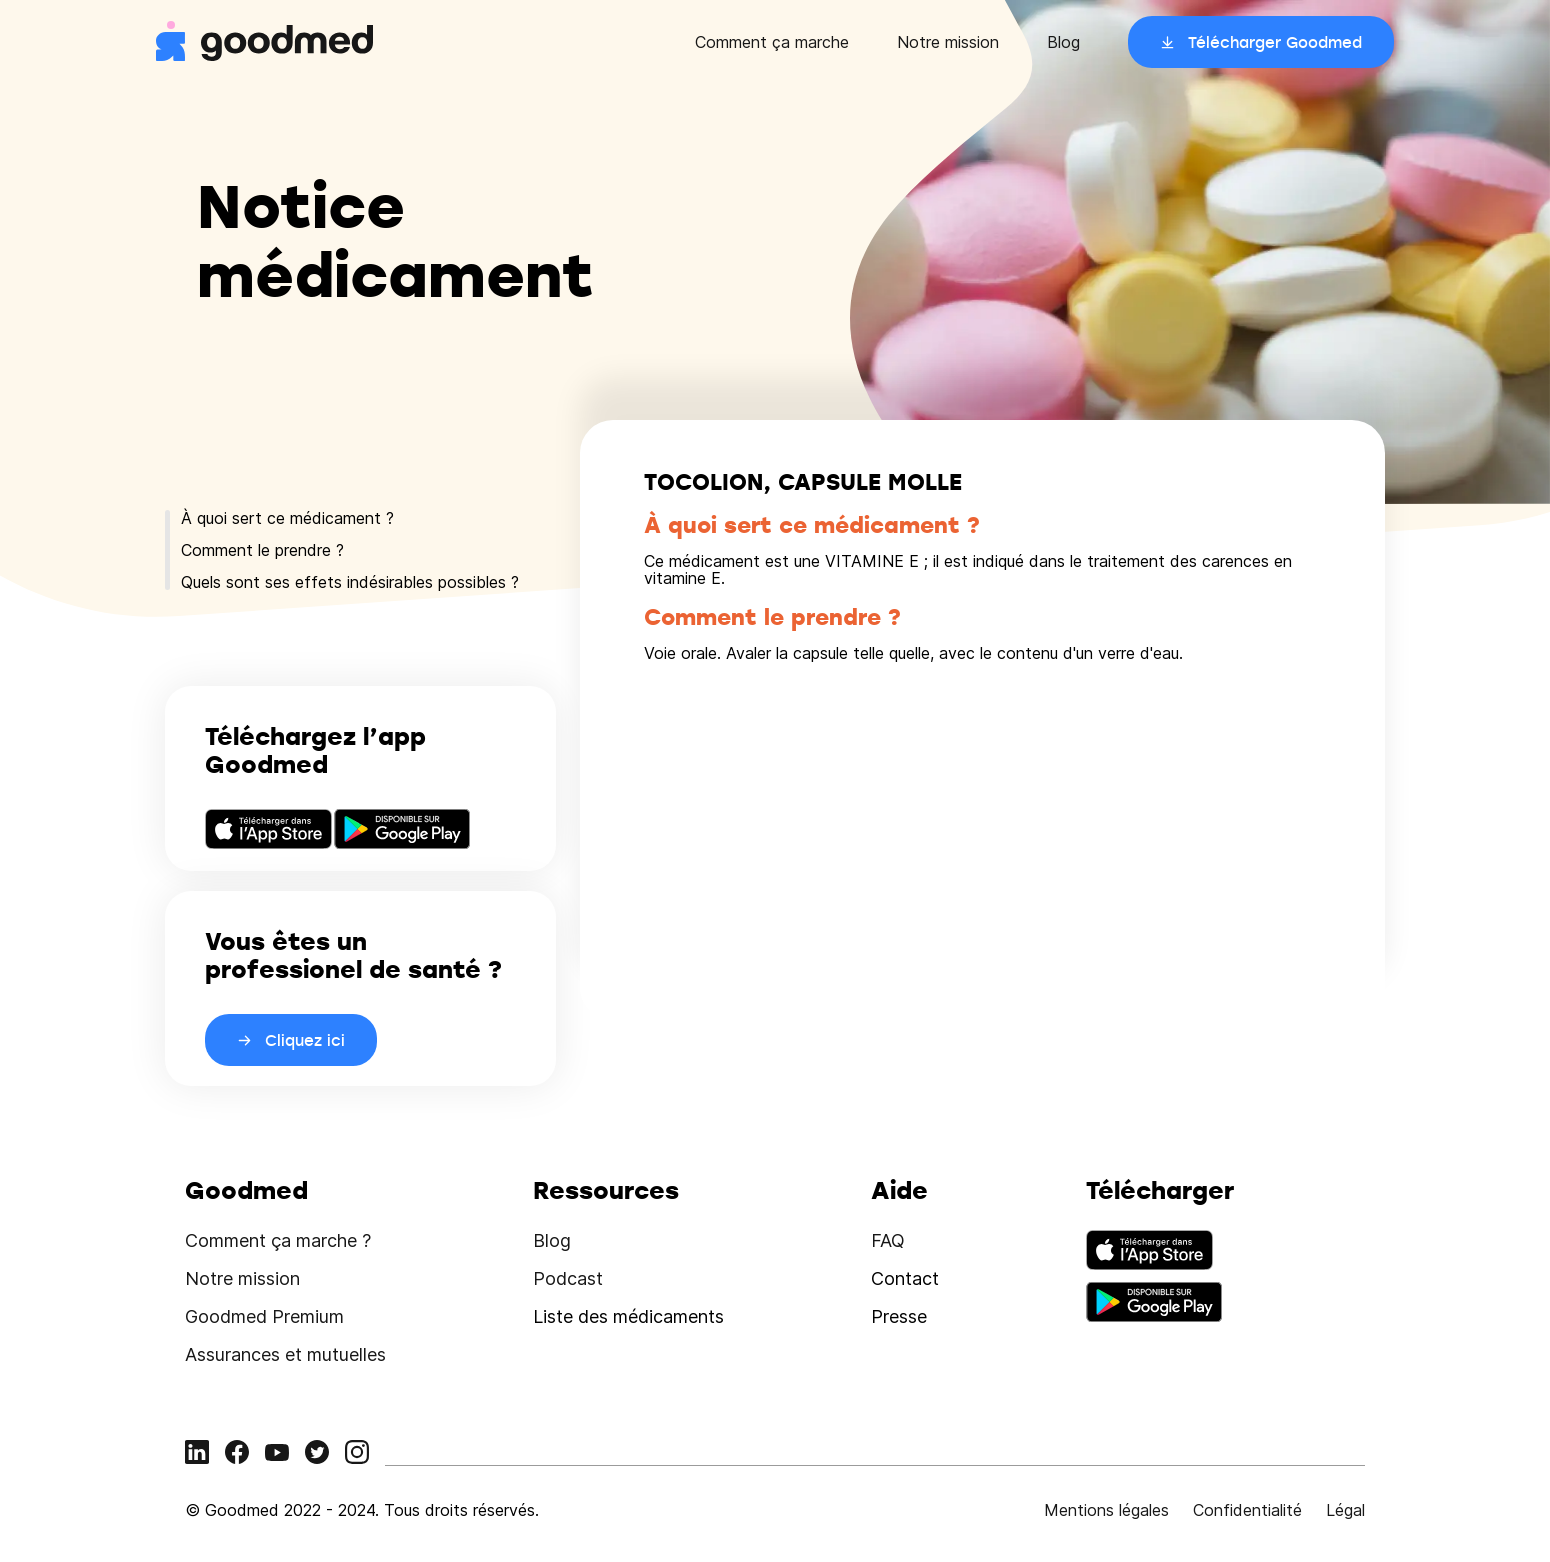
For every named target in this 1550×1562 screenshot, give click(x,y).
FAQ (888, 1240)
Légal (1345, 1510)
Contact (905, 1278)
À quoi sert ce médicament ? (287, 518)
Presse (899, 1316)
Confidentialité (1247, 1510)
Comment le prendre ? (262, 550)
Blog (1063, 42)
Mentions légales (1106, 1510)
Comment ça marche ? (278, 1240)
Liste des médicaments (628, 1316)
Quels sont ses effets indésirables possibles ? (350, 582)
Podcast (568, 1278)
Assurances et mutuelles (285, 1354)
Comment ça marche (772, 42)
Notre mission (948, 42)
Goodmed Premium (264, 1316)
